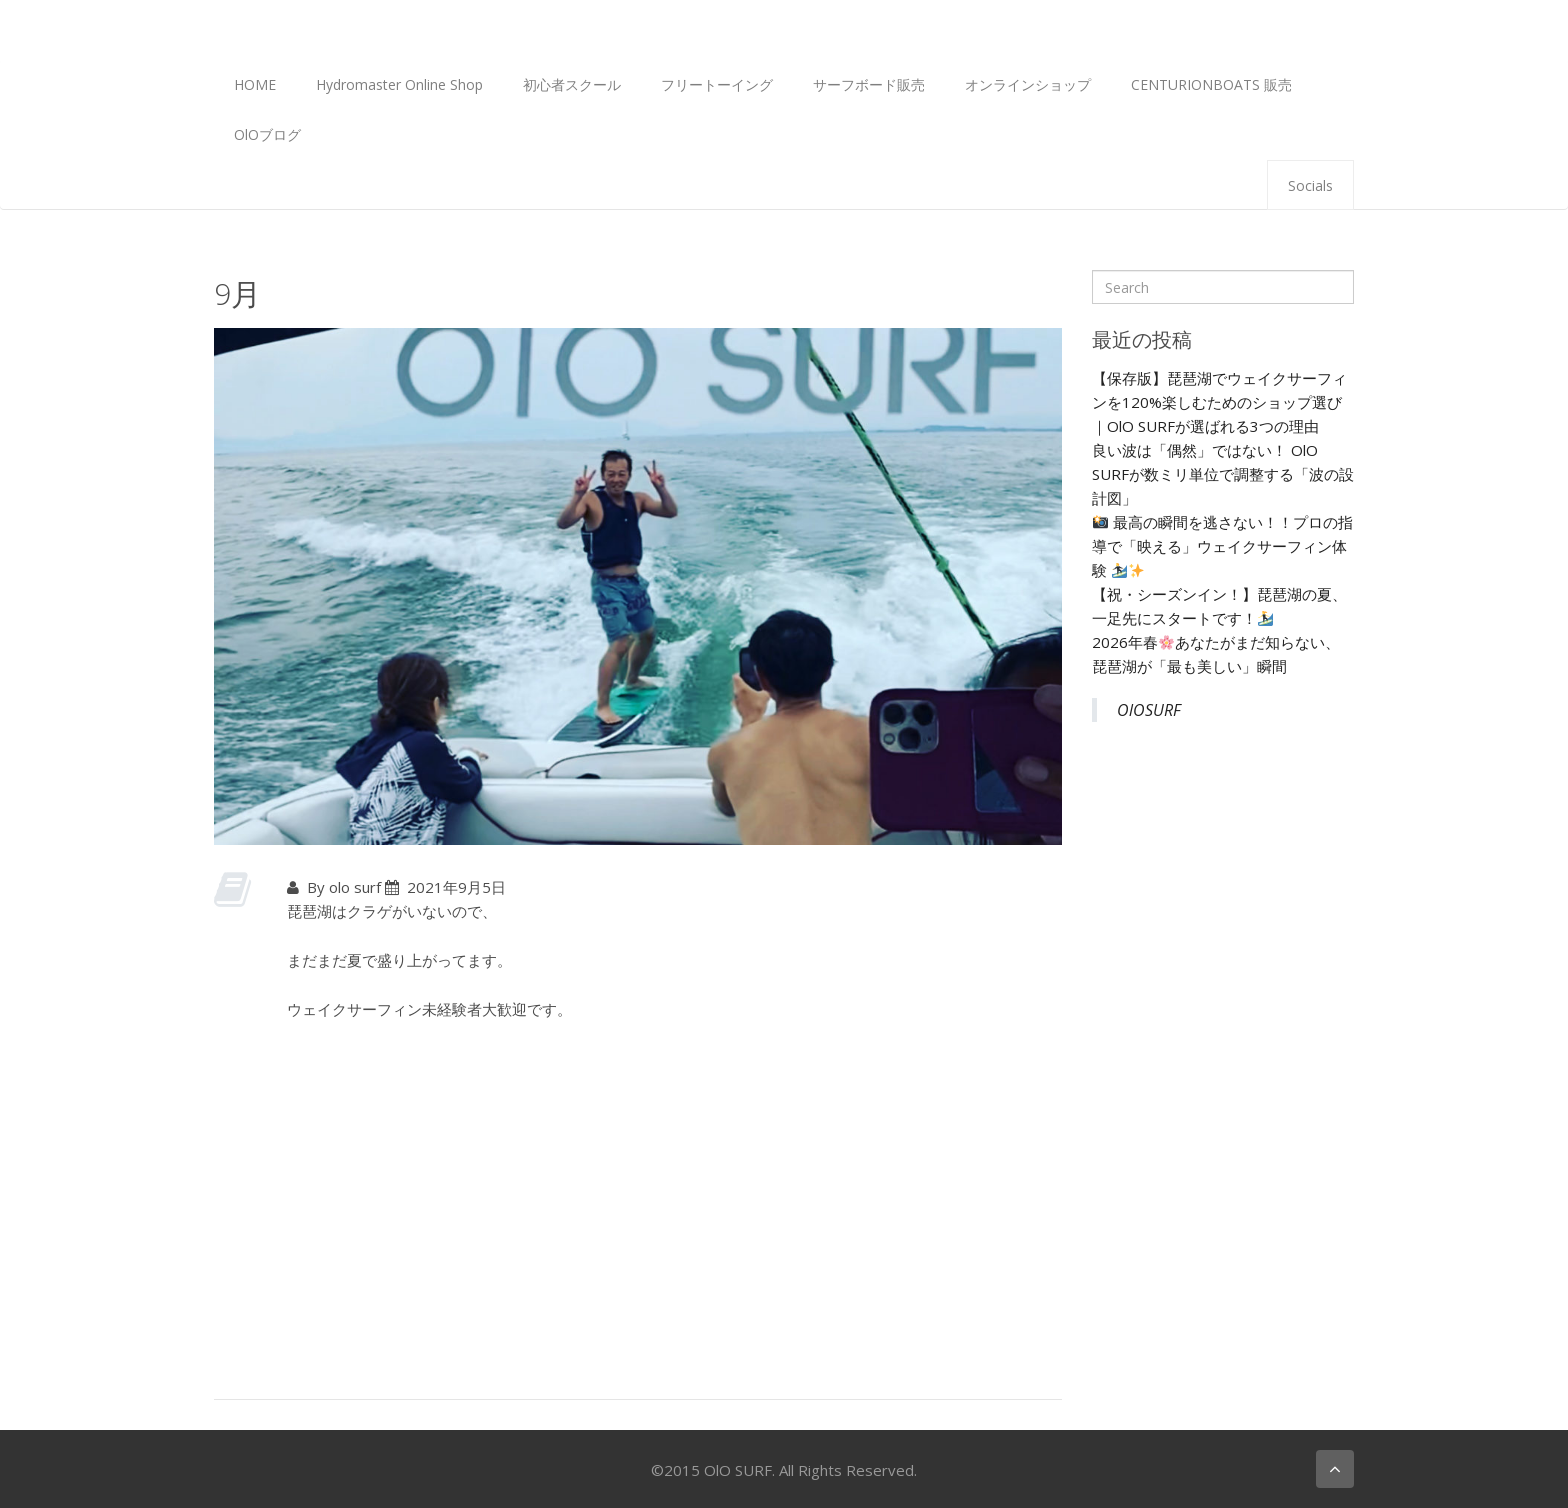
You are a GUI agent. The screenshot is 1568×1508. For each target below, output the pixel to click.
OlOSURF (1149, 710)
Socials (1310, 185)
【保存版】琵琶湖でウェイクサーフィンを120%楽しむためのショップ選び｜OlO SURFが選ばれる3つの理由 (1219, 402)
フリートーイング (717, 84)
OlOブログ (267, 134)
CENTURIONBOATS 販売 (1211, 84)
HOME (255, 84)
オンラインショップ (1028, 84)
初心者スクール (572, 84)
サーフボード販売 (869, 84)
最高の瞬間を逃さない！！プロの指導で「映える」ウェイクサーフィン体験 (1222, 546)
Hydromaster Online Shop (399, 84)
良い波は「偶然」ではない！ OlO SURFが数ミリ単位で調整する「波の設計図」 (1223, 474)
